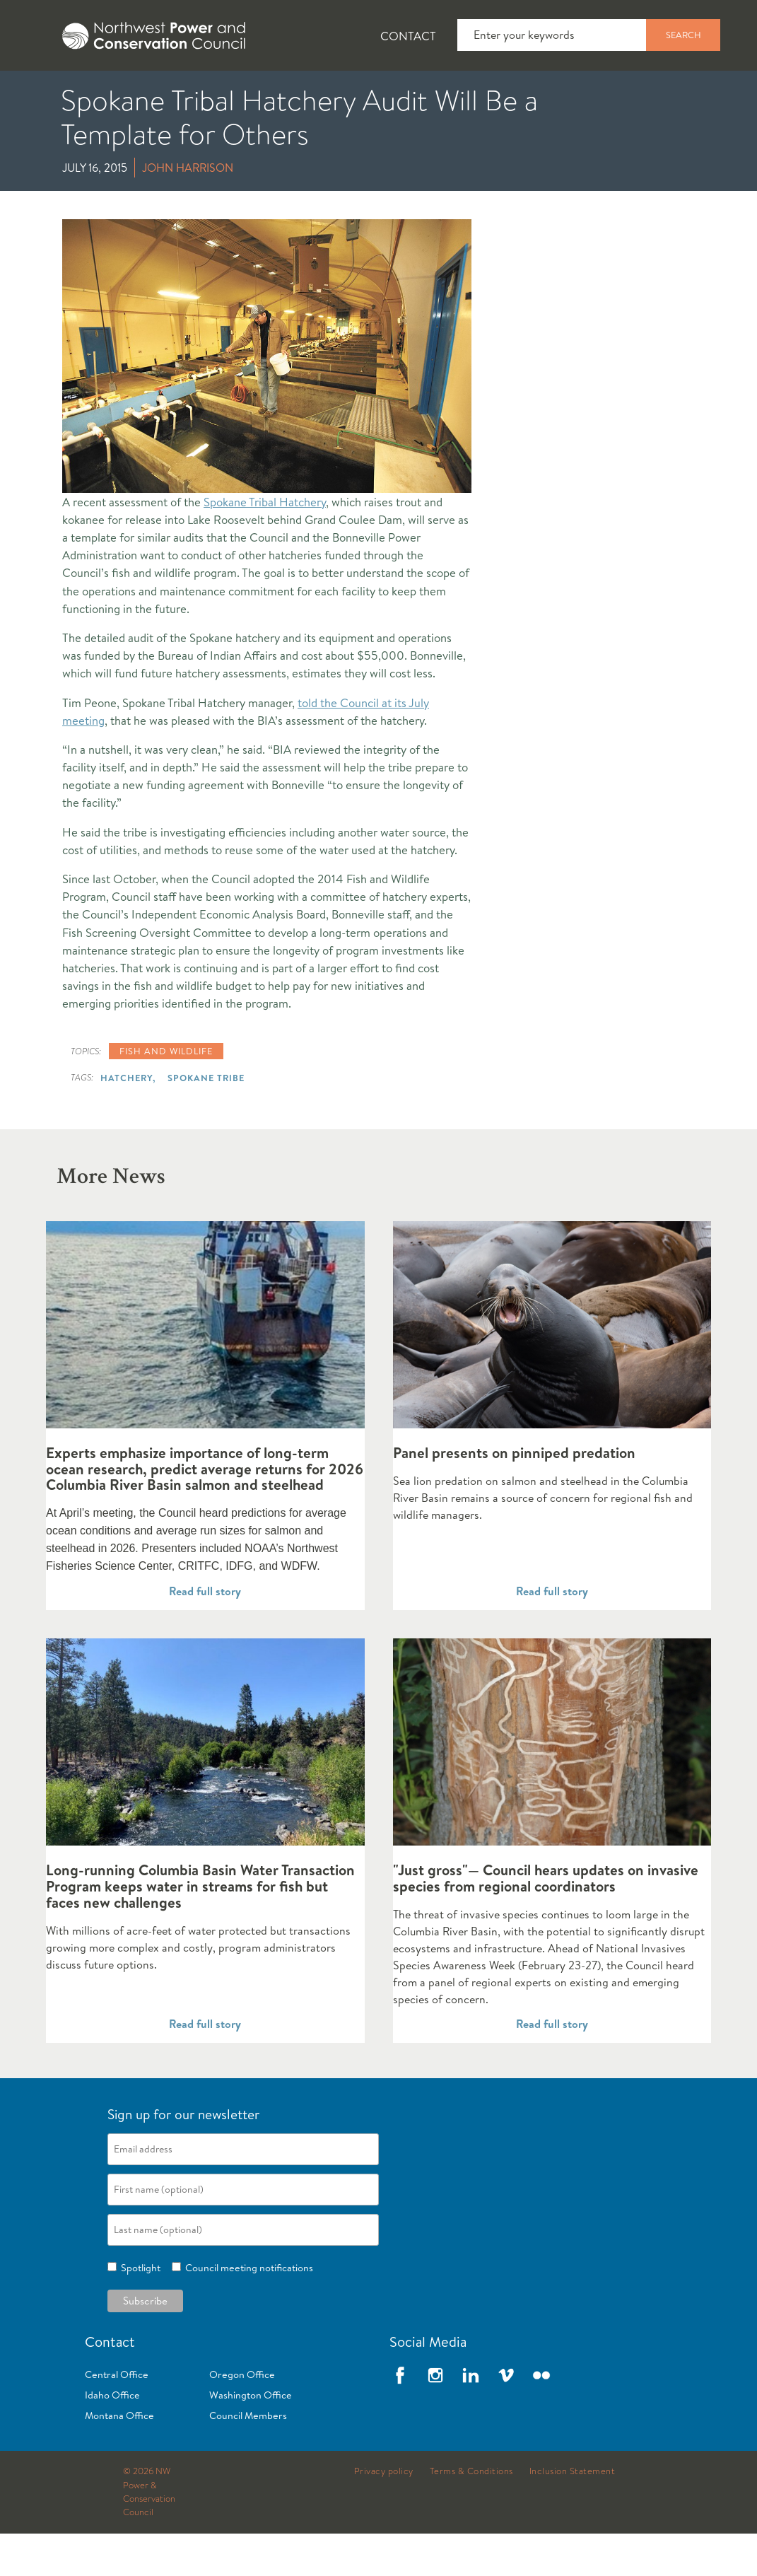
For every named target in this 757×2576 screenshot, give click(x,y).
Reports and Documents (664, 93)
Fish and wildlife (166, 1093)
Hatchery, (127, 1120)
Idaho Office (112, 2437)
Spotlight (138, 2310)
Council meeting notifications (247, 2310)
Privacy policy (383, 2513)
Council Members (248, 2458)
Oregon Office (242, 2417)
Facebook (400, 2417)
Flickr (541, 2417)
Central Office (116, 2417)
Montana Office (119, 2458)
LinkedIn (470, 2417)
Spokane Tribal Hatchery (265, 544)
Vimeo (506, 2417)
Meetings (519, 93)
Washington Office (250, 2437)
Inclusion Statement (572, 2513)
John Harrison (187, 210)
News (136, 93)
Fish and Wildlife (251, 93)
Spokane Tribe (206, 1120)
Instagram (435, 2417)
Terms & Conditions (471, 2513)
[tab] (43, 92)
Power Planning (396, 93)
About (54, 93)
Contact (408, 36)
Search (683, 34)
